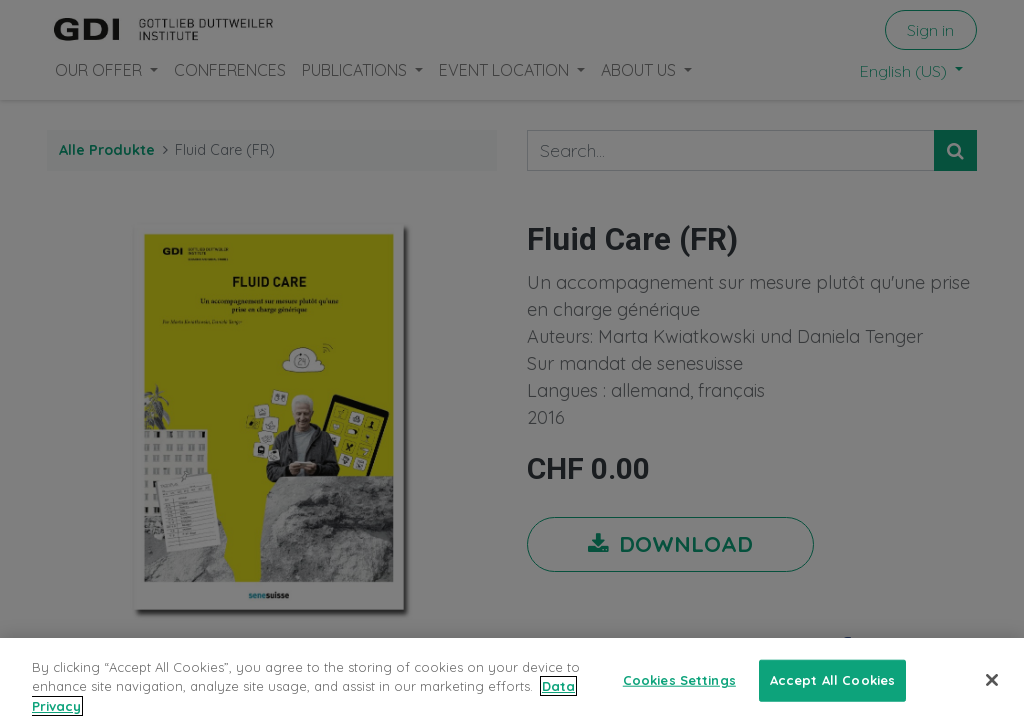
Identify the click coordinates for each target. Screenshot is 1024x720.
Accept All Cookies (832, 692)
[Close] (992, 692)
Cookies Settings (679, 692)
